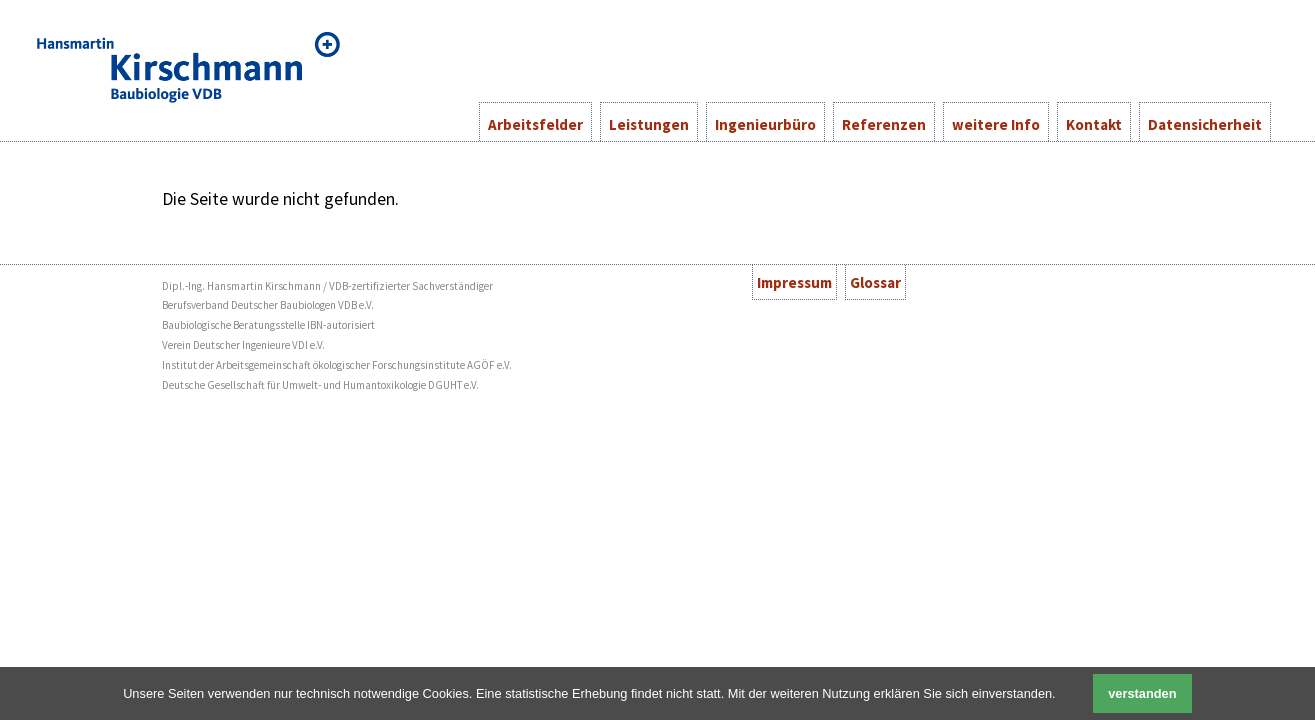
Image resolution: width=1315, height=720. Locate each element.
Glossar (875, 282)
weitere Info (996, 124)
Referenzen (884, 124)
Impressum (794, 282)
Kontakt (1094, 124)
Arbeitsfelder (535, 124)
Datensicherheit (1205, 124)
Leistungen (649, 124)
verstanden (1142, 693)
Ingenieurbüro (765, 124)
